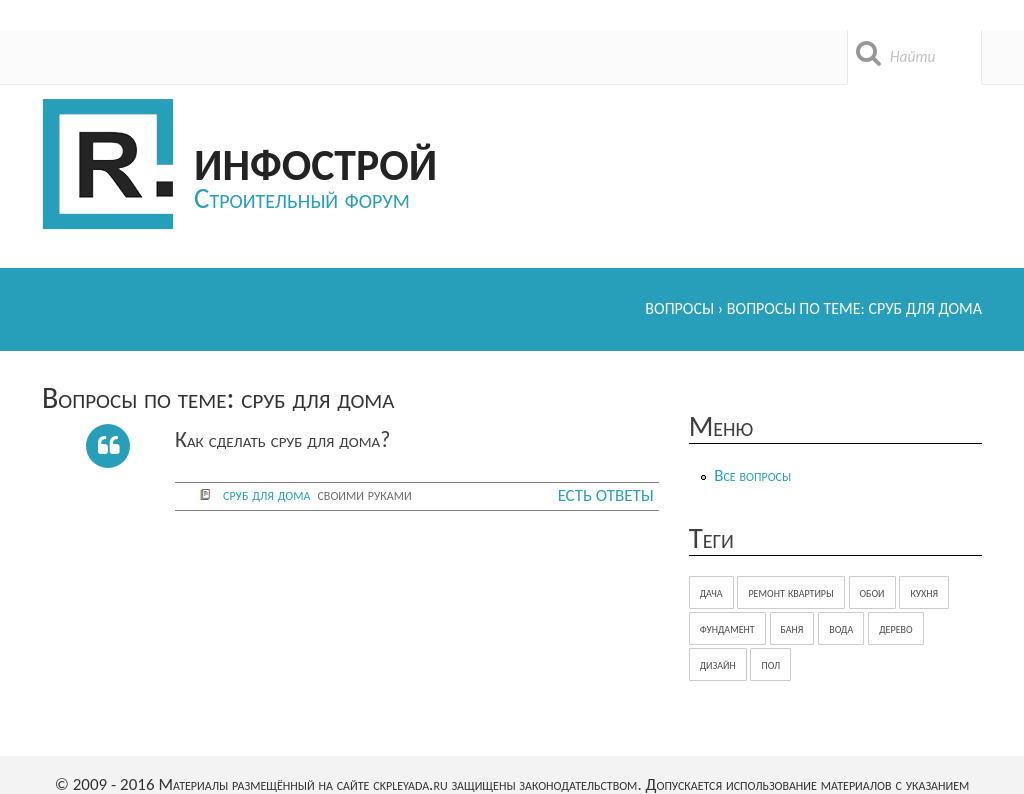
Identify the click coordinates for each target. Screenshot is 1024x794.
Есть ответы (606, 495)
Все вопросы (752, 475)
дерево (895, 628)
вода (841, 628)
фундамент (727, 628)
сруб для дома (266, 494)
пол (770, 664)
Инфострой (315, 161)
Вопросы (679, 308)
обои (872, 592)
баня (792, 628)
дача (711, 592)
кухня (924, 592)
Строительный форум (302, 198)
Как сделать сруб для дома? (282, 439)
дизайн (718, 664)
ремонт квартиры (790, 592)
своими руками (364, 494)
